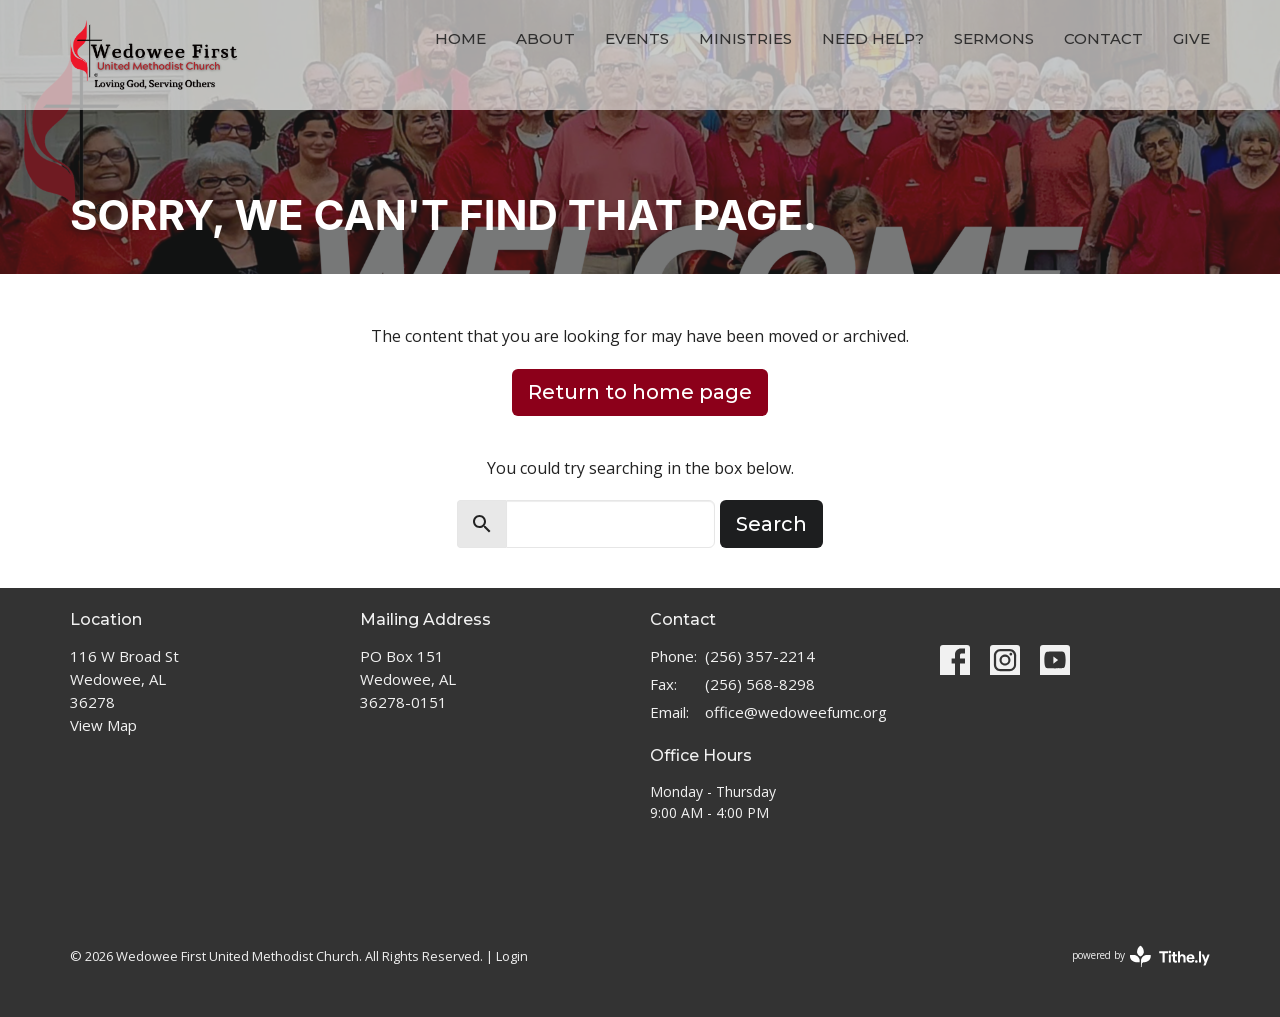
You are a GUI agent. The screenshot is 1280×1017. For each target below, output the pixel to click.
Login (512, 956)
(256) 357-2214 (760, 656)
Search (771, 524)
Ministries (745, 38)
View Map (103, 725)
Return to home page (640, 392)
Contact (1103, 38)
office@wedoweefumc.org (796, 712)
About (545, 38)
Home (460, 38)
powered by (1141, 956)
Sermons (994, 38)
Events (637, 38)
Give (1191, 38)
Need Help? (873, 38)
